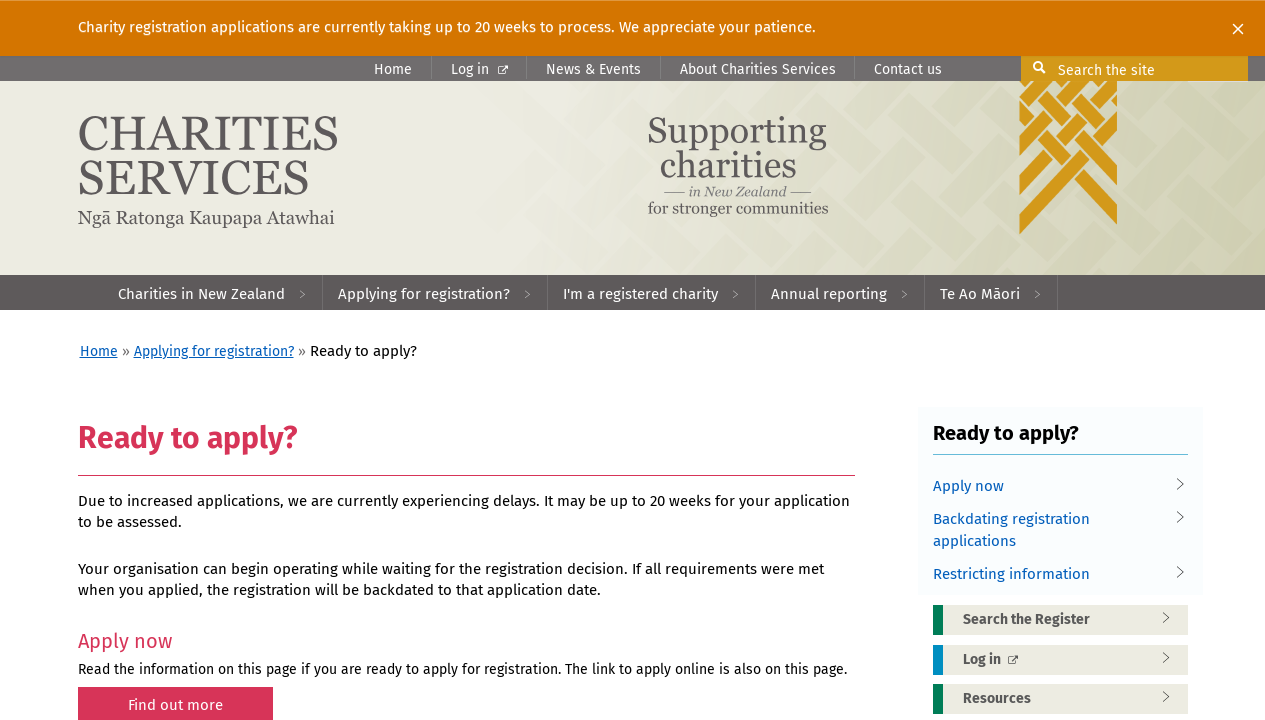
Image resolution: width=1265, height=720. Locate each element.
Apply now (1053, 486)
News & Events (593, 69)
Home (393, 69)
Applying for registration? (214, 351)
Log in (479, 69)
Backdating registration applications (1053, 529)
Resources (1073, 699)
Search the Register (1073, 620)
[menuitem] (213, 292)
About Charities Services (758, 69)
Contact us (908, 69)
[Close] (1238, 28)
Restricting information (1053, 574)
